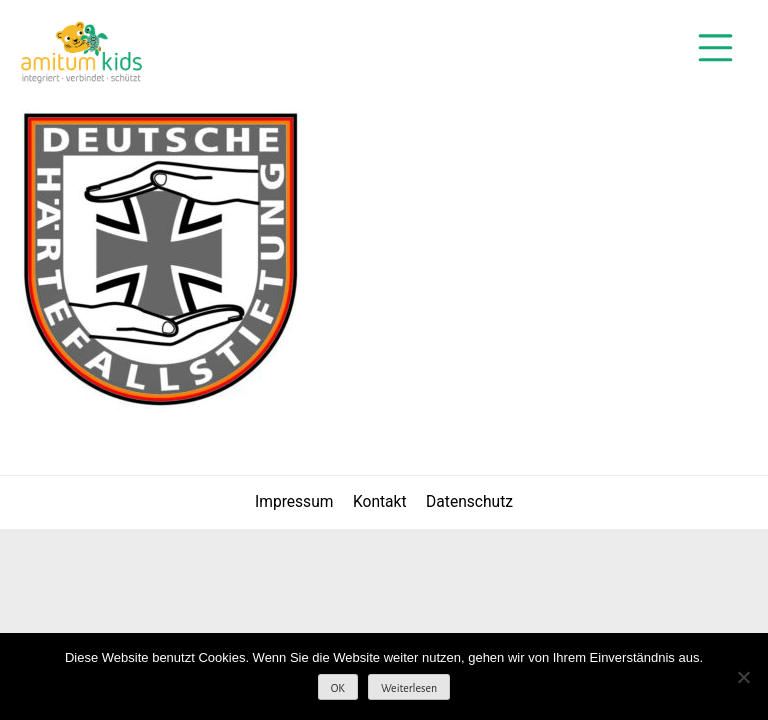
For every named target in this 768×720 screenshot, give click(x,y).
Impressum (294, 502)
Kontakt (380, 502)
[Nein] (743, 677)
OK (338, 688)
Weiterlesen (409, 688)
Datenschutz (469, 502)
